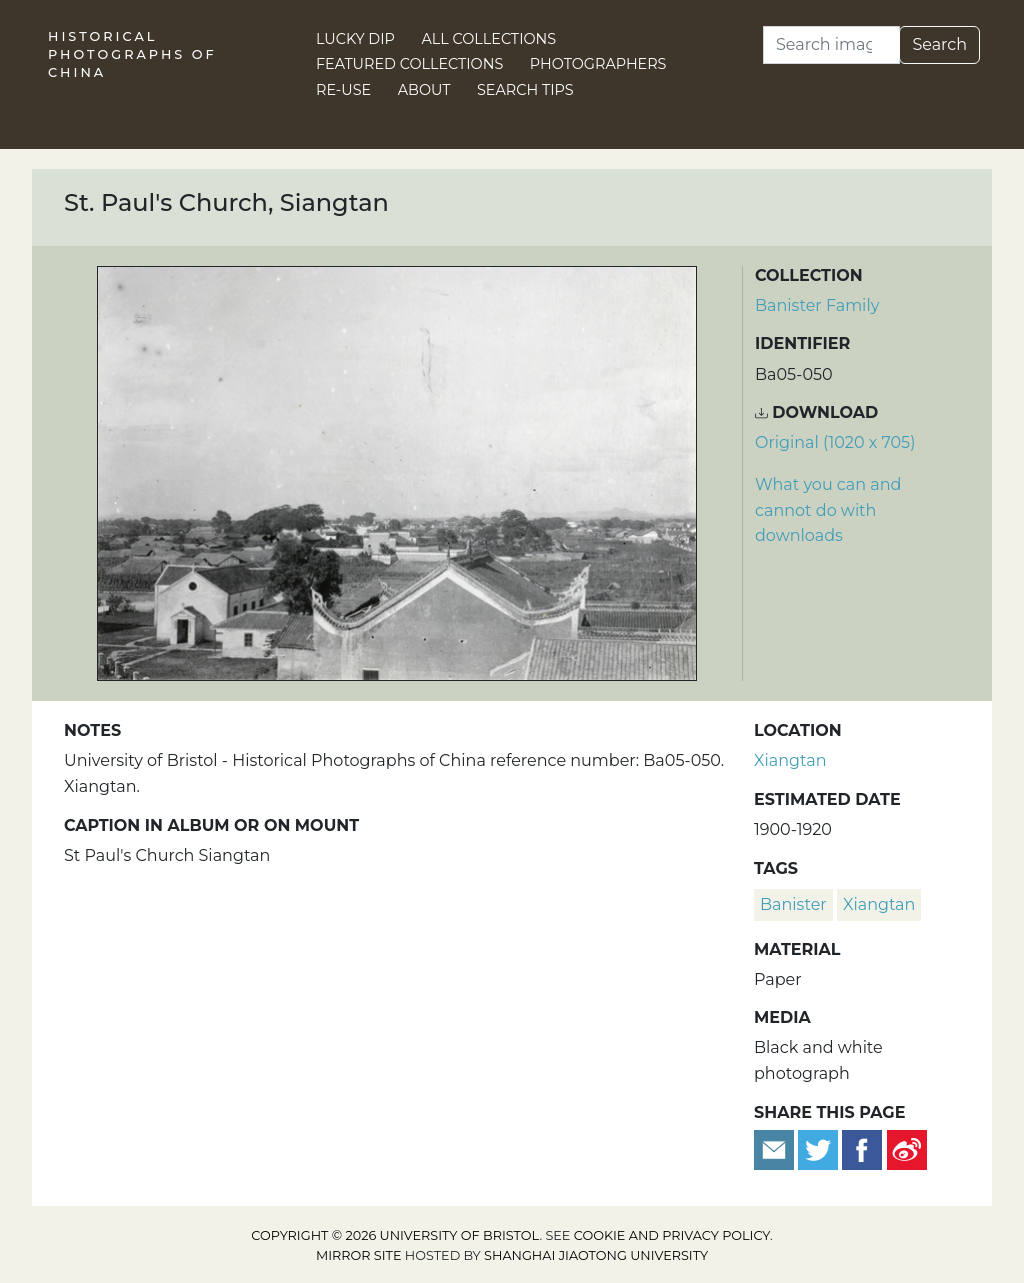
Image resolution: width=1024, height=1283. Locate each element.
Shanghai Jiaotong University (596, 1255)
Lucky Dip (355, 39)
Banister (793, 904)
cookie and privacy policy (672, 1235)
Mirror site (359, 1255)
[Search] (831, 45)
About (424, 90)
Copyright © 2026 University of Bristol (395, 1235)
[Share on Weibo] (907, 1148)
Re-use (343, 90)
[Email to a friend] (776, 1148)
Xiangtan (790, 760)
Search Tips (525, 90)
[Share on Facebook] (862, 1148)
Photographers (598, 64)
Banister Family (817, 305)
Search (939, 44)
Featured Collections (409, 64)
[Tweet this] (820, 1148)
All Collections (489, 39)
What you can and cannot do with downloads (828, 510)
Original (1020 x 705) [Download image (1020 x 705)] (835, 442)
